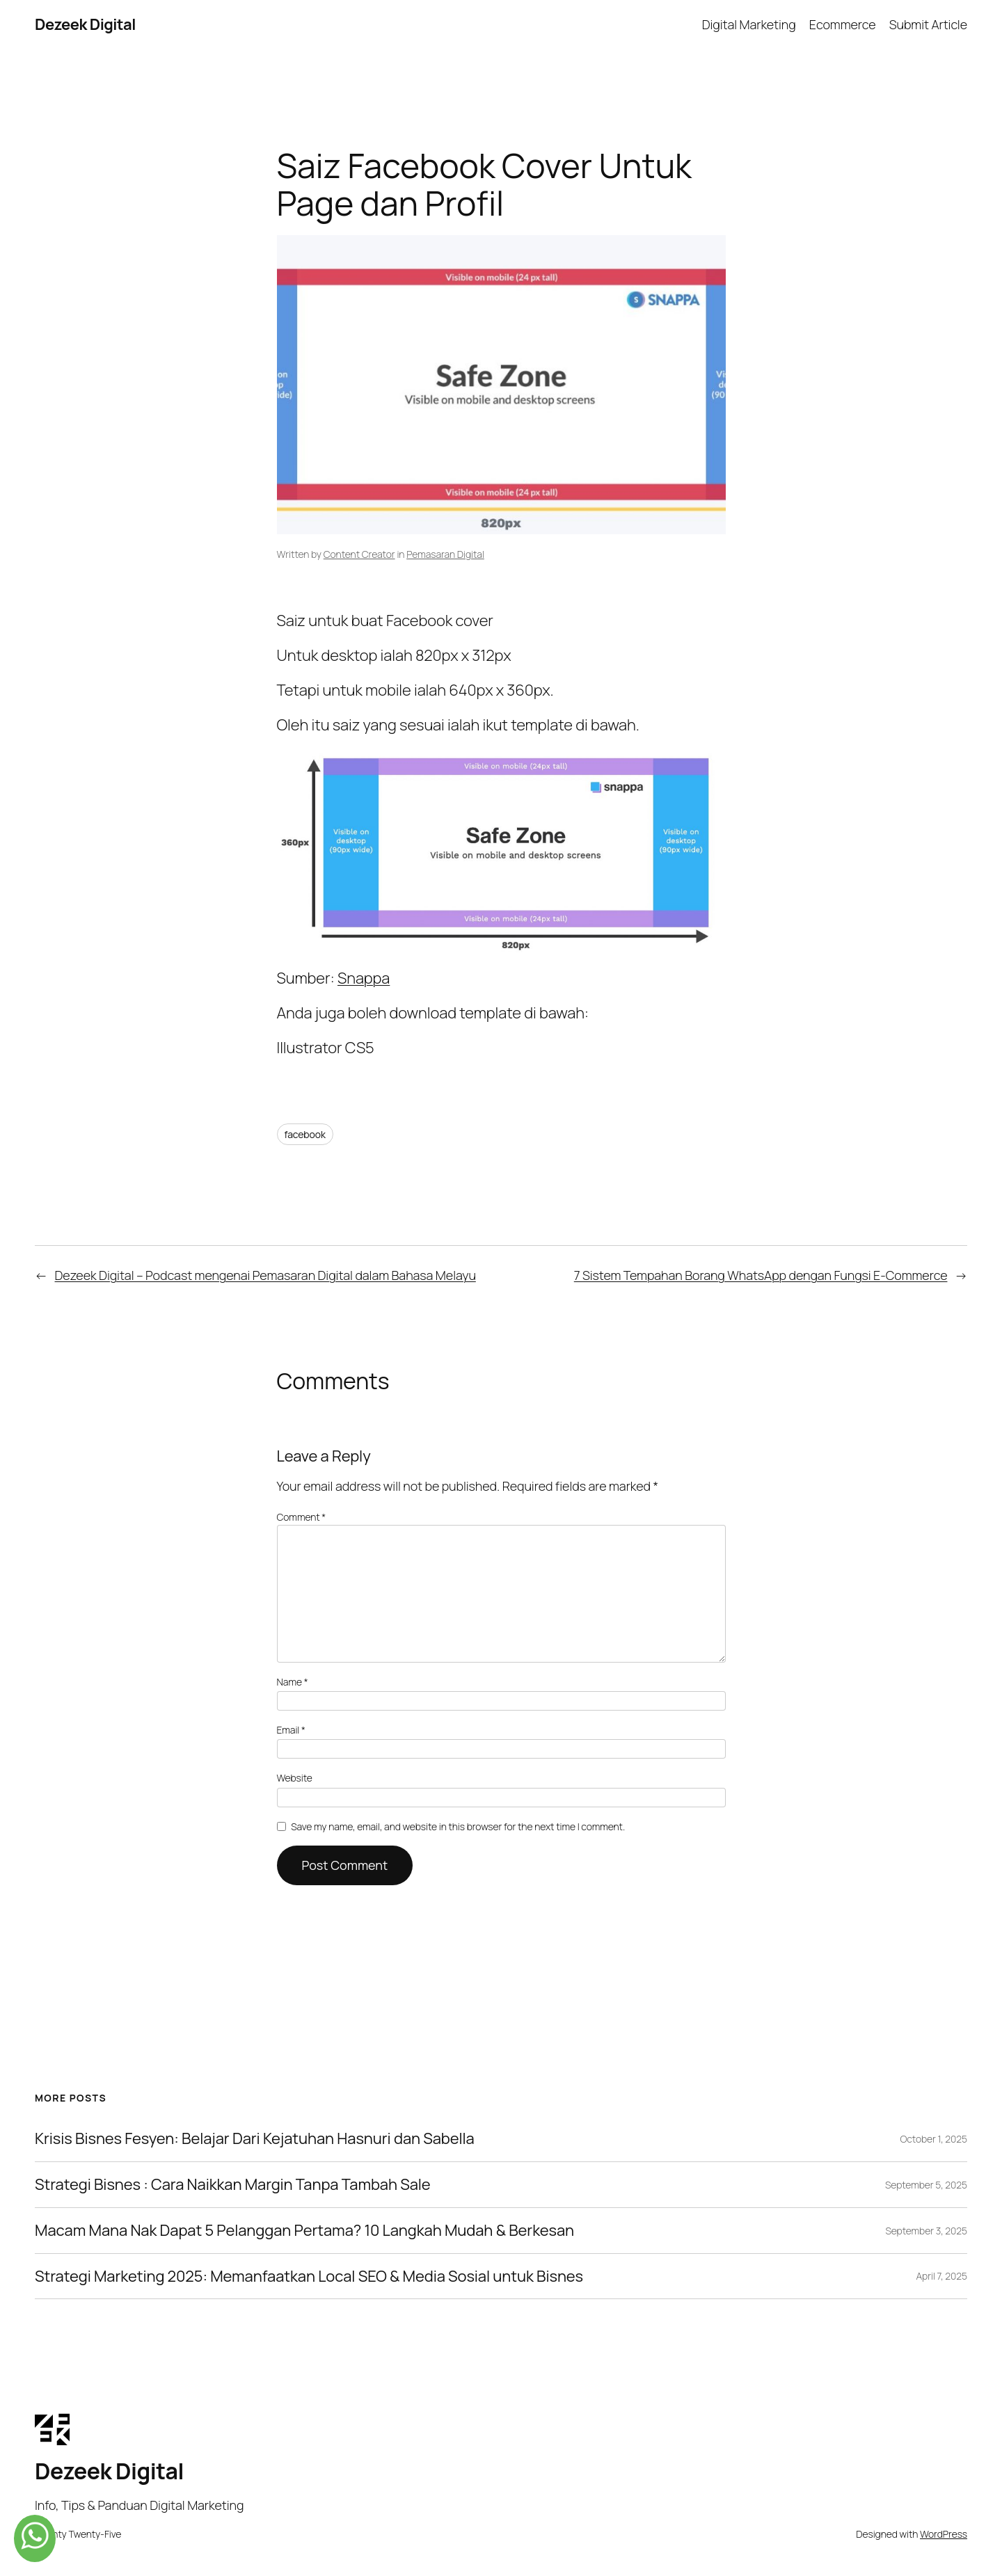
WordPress (943, 2534)
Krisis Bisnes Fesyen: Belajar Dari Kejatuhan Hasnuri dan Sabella (255, 2138)
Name (292, 1681)
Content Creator (359, 554)
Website (294, 1777)
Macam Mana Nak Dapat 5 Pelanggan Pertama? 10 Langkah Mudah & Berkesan (304, 2230)
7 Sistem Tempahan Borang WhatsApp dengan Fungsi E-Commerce (761, 1275)
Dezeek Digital (85, 24)
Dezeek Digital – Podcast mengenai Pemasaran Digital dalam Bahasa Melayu (265, 1275)
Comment (301, 1516)
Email (291, 1729)
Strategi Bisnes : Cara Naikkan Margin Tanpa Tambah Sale (233, 2184)
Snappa (363, 978)
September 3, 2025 (926, 2230)
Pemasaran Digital (445, 554)
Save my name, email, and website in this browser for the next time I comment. (458, 1826)
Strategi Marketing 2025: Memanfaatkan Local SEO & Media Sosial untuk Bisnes (309, 2276)
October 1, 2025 (933, 2138)
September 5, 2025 (926, 2184)
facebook (305, 1134)
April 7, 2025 (941, 2275)
